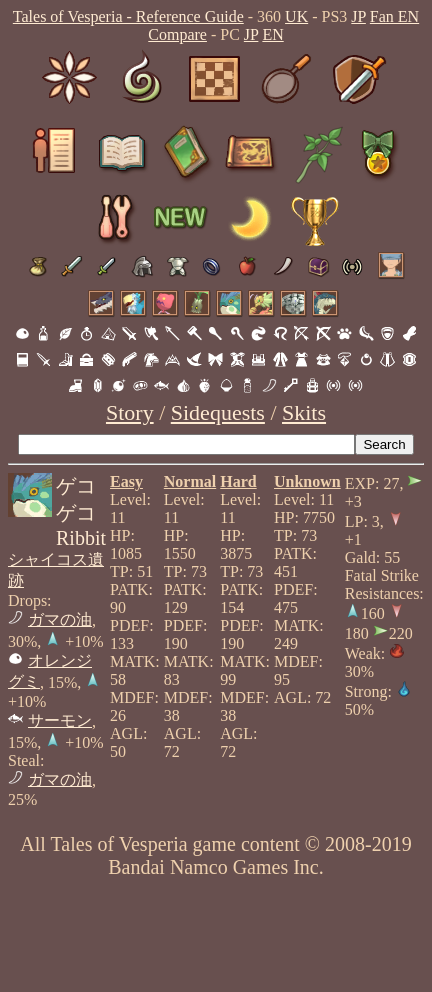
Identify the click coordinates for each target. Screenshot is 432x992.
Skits (304, 412)
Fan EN (394, 16)
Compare (177, 34)
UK (296, 16)
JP (358, 16)
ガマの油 (60, 619)
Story (130, 412)
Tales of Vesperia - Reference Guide (128, 16)
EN (272, 34)
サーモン (60, 720)
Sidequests (218, 412)
